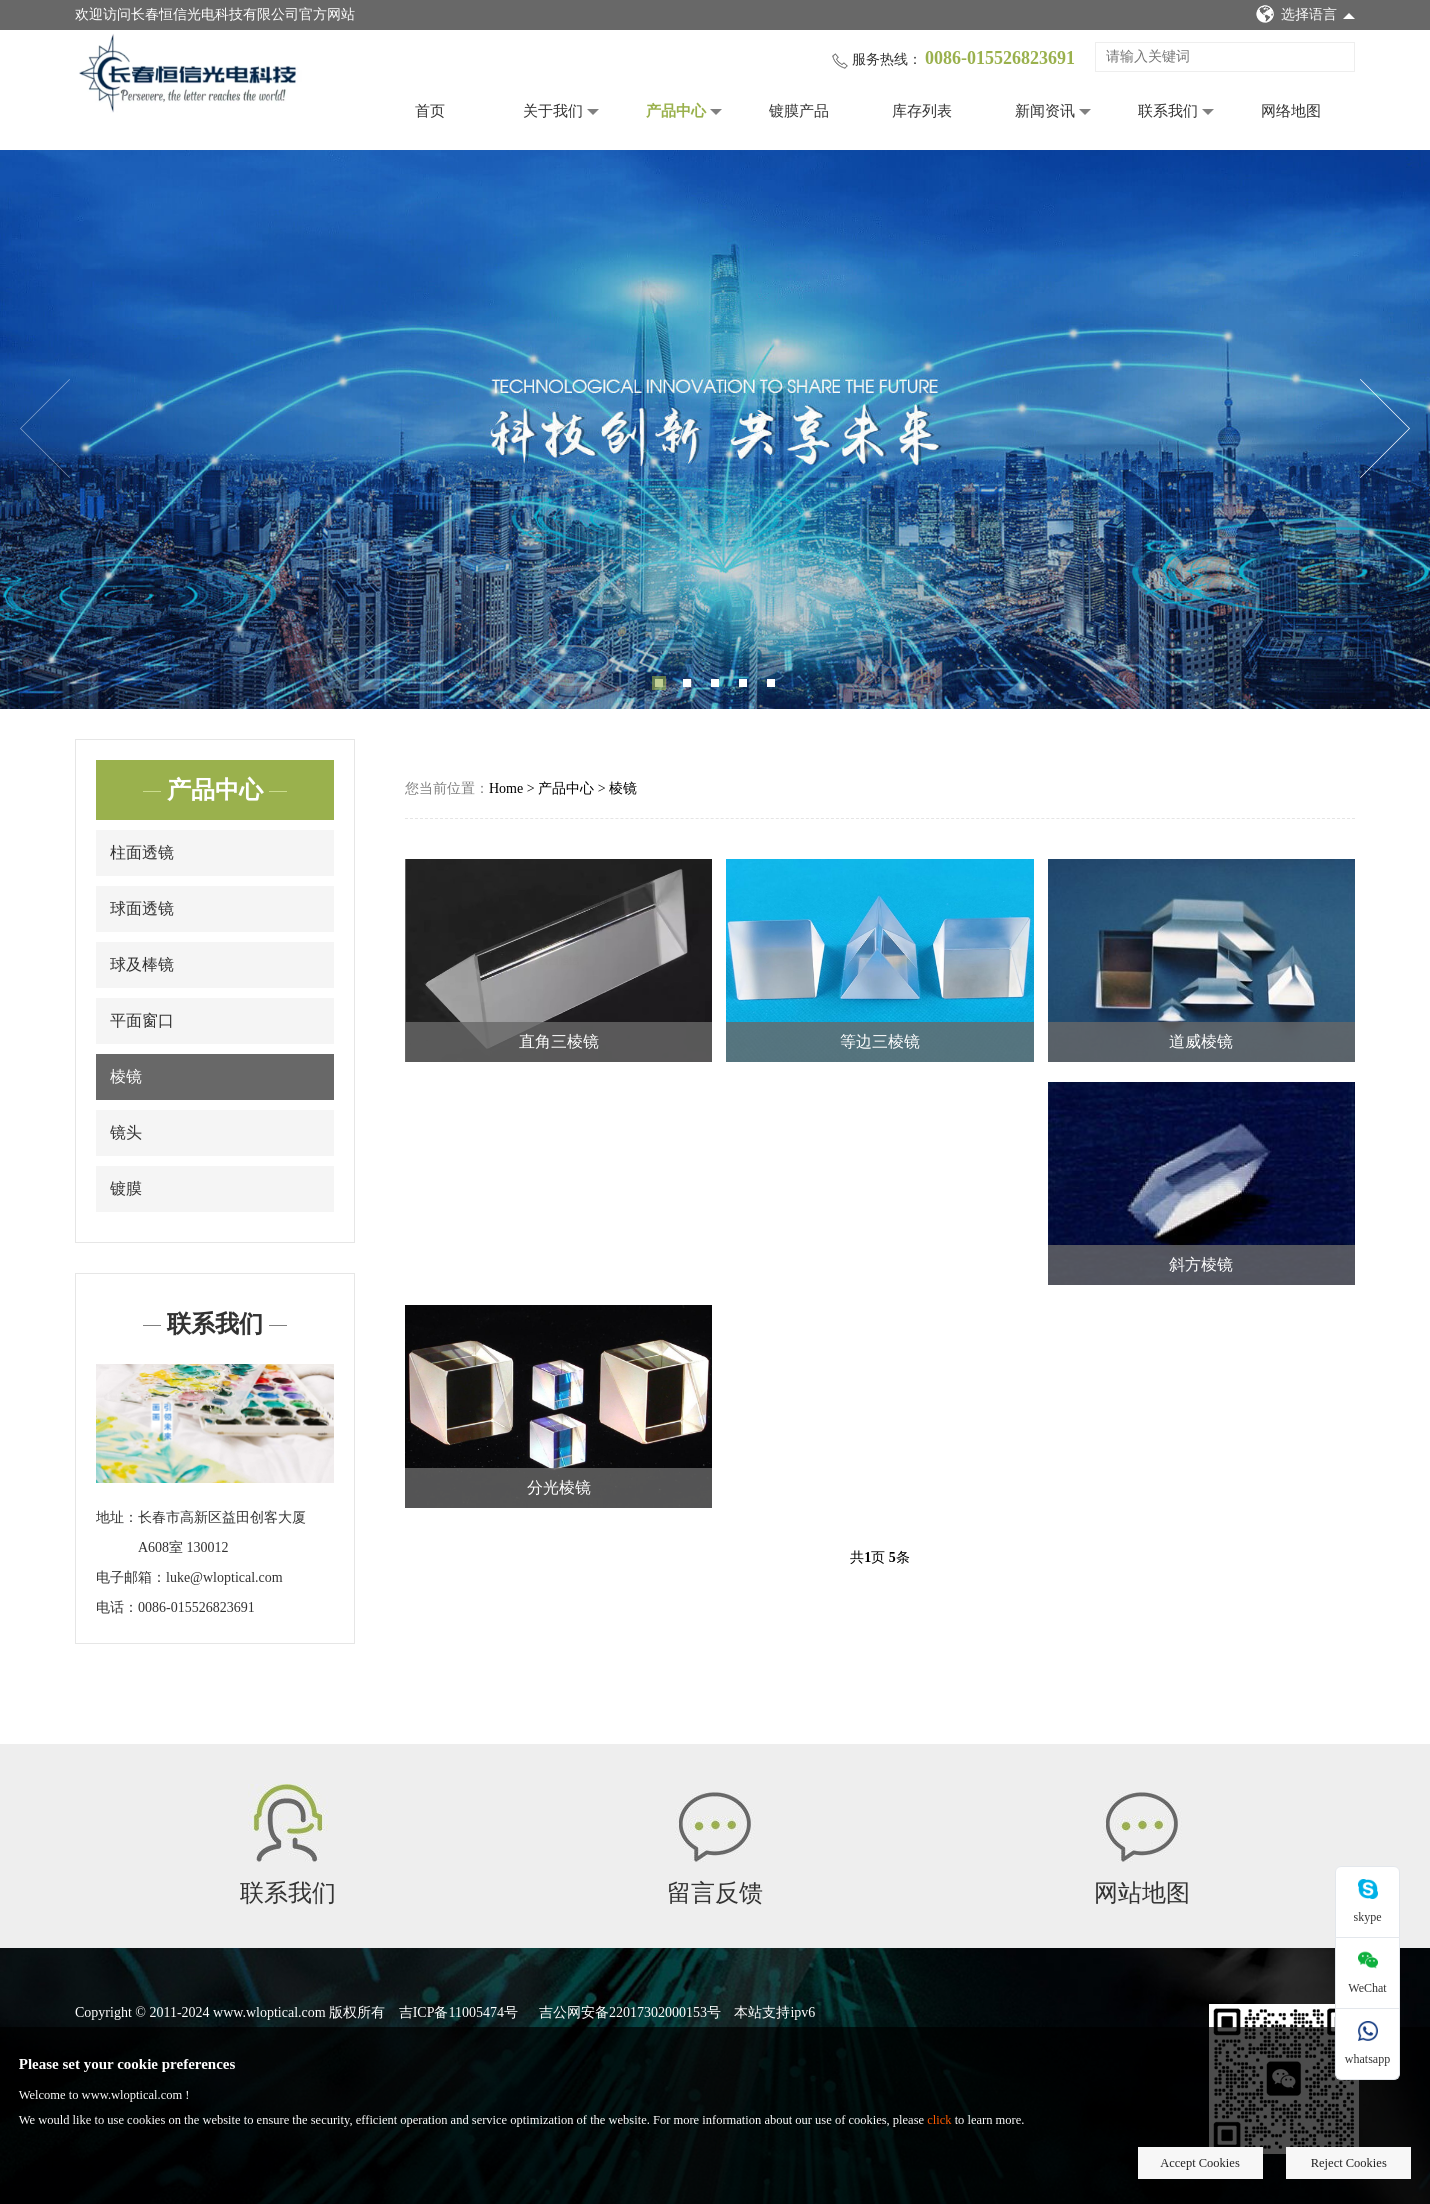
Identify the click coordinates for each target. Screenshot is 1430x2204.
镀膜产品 (799, 111)
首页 (430, 111)
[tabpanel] (715, 429)
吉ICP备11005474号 (458, 2012)
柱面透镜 (142, 852)
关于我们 (553, 111)
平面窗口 (142, 1020)
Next (1385, 429)
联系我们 (1168, 111)
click (939, 2120)
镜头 (126, 1132)
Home (506, 788)
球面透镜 (142, 908)
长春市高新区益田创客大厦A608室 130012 (222, 1532)
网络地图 (1291, 111)
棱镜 (126, 1076)
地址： (117, 1517)
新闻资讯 (1045, 111)
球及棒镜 (142, 964)
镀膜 (126, 1188)
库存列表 (922, 111)
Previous (45, 429)
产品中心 (676, 111)
